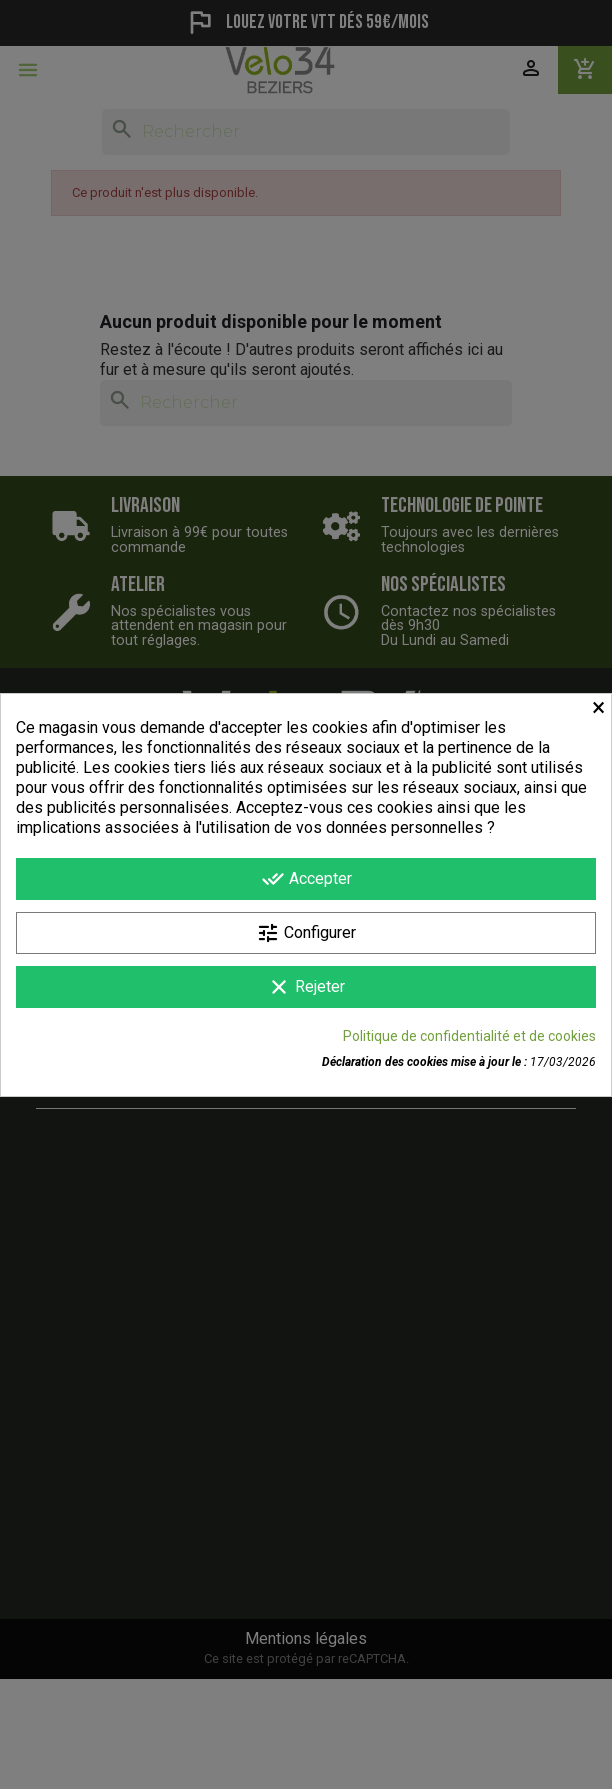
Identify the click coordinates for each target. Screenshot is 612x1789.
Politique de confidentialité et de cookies (469, 1036)
